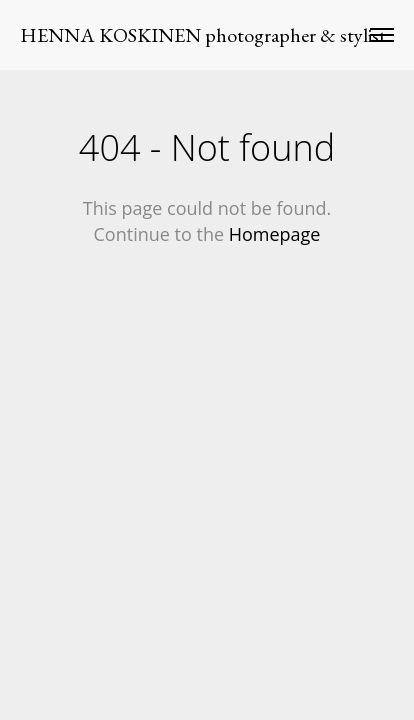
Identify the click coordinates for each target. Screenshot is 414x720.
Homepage (275, 234)
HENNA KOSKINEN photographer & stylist (203, 35)
